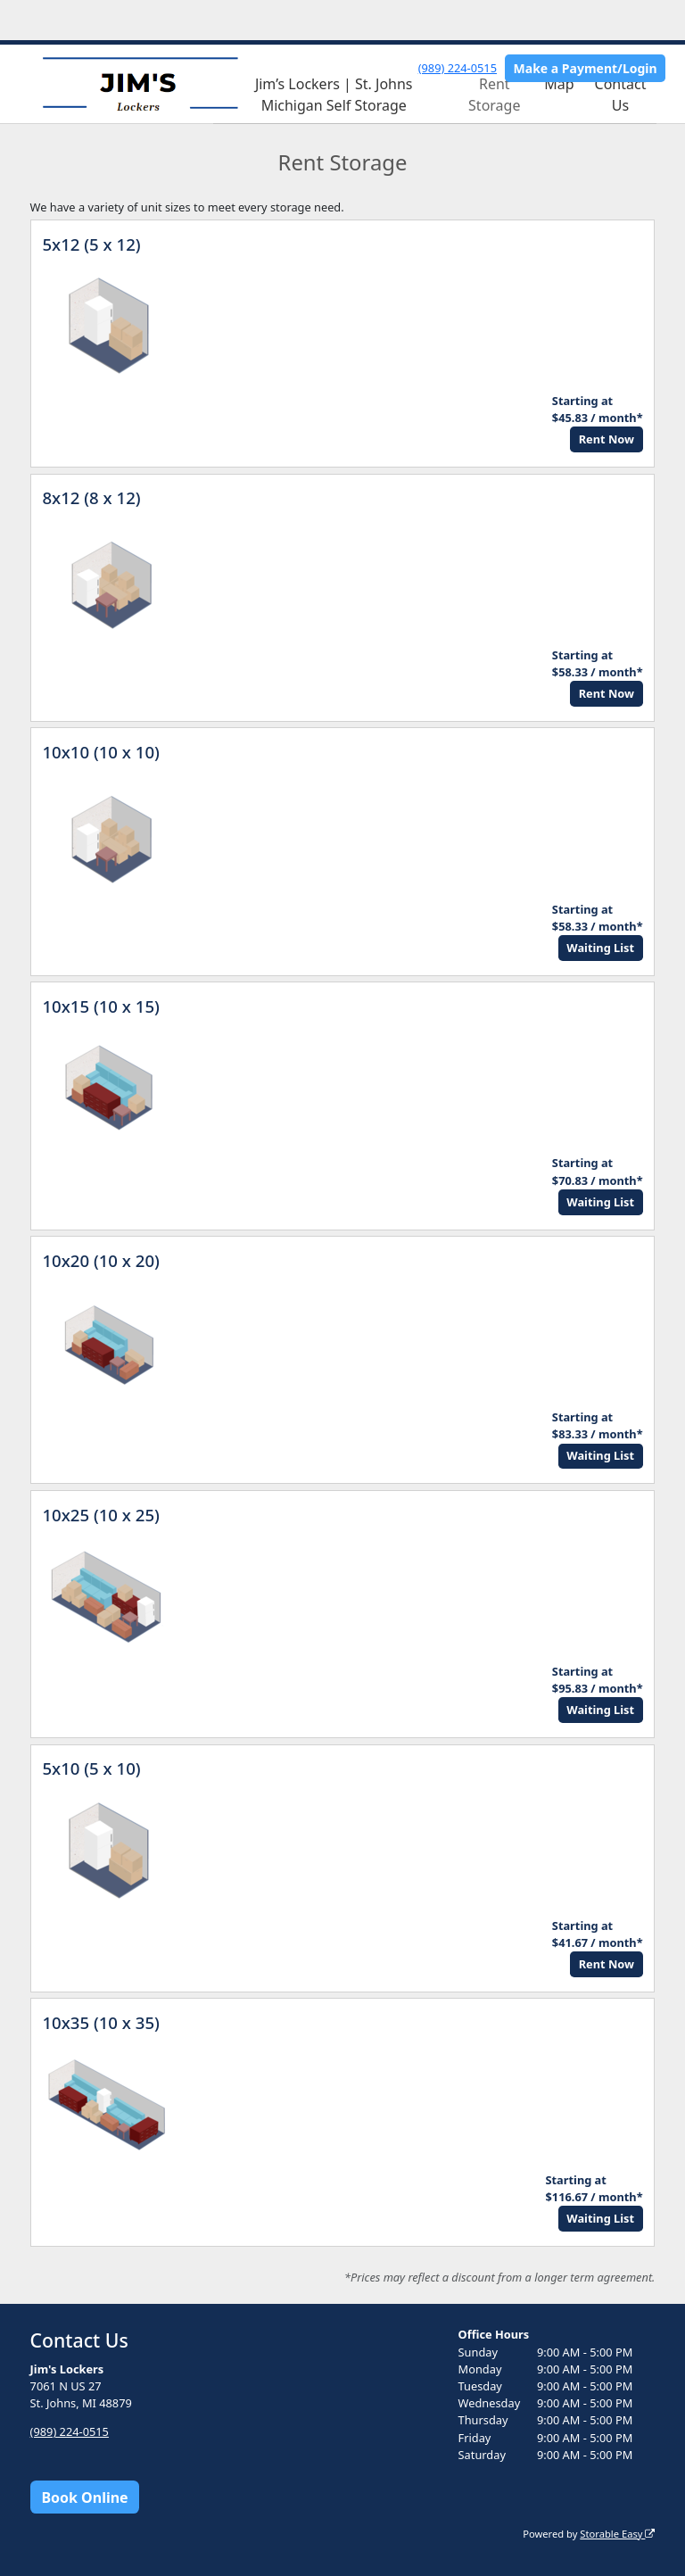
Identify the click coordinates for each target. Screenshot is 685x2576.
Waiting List (600, 948)
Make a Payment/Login (585, 68)
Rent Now (606, 439)
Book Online (84, 2497)
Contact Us (621, 94)
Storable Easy (617, 2533)
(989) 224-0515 (457, 68)
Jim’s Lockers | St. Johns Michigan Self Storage (334, 94)
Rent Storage (494, 94)
